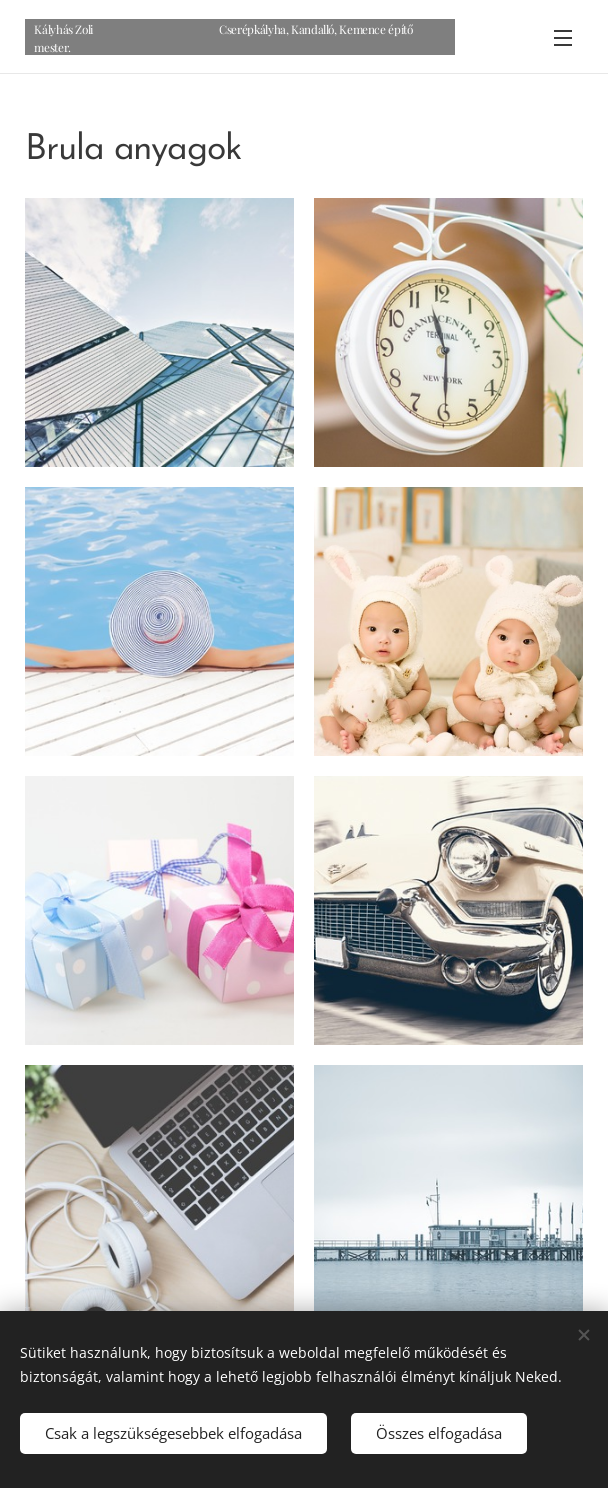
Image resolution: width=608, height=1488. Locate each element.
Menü (563, 38)
